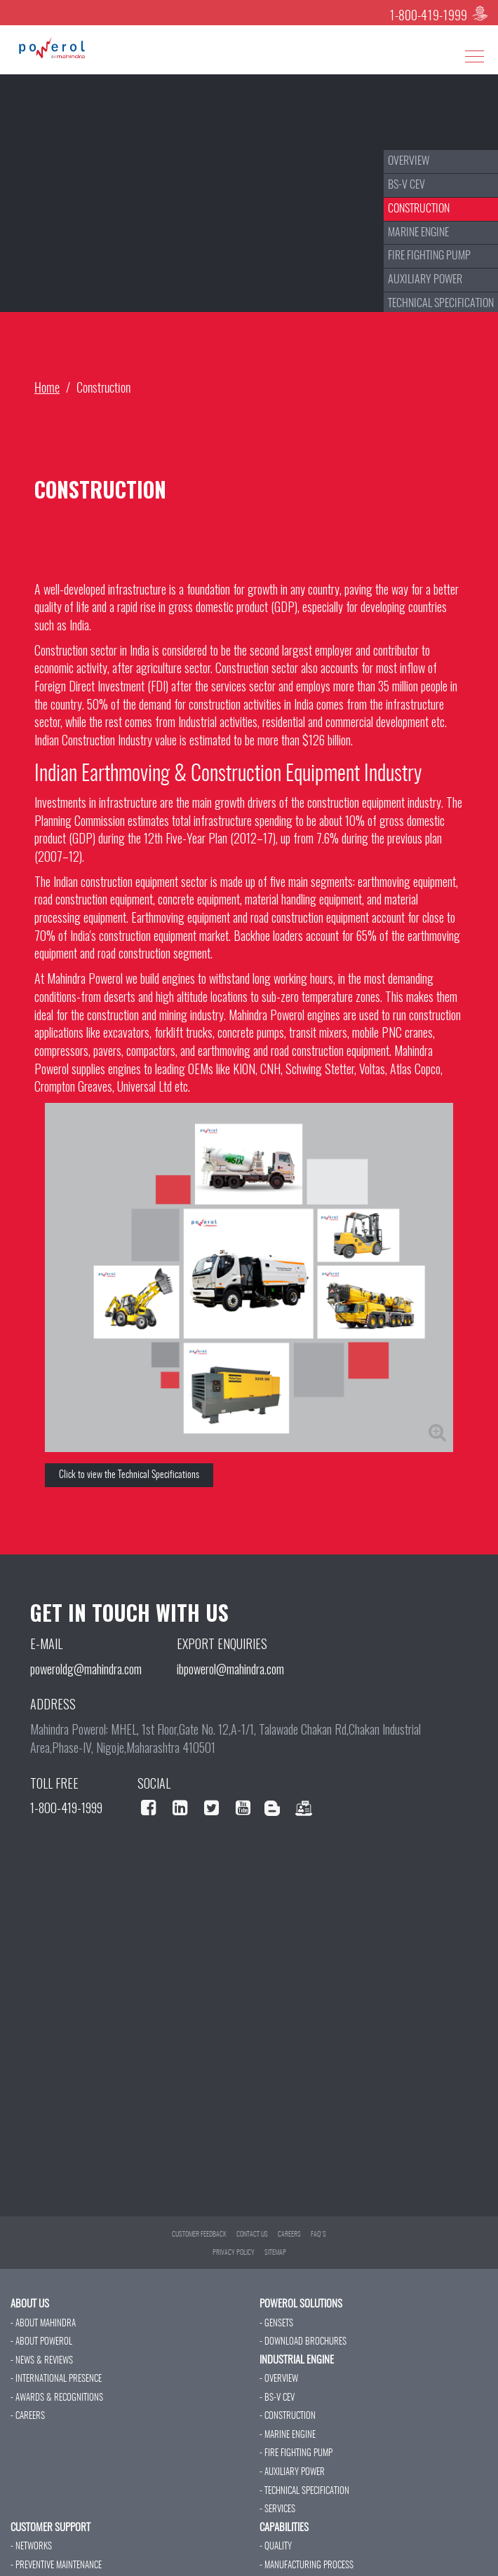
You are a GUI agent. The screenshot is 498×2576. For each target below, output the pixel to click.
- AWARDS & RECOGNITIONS (57, 2398)
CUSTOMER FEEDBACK (199, 2234)
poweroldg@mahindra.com (86, 1669)
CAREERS (289, 2234)
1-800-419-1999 (428, 17)
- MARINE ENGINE (288, 2435)
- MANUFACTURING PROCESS (307, 2565)
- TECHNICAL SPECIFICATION (304, 2491)
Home (47, 389)
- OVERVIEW (279, 2379)
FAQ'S (318, 2234)
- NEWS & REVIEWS (42, 2361)
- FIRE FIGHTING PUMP (296, 2453)
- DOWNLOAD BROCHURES (303, 2342)
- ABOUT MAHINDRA (43, 2323)
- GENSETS (276, 2323)
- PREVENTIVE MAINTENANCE (56, 2565)
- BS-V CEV (277, 2398)
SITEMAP (275, 2252)
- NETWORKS (31, 2546)
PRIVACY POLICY (234, 2252)
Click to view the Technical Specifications (129, 1475)
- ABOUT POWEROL (41, 2342)
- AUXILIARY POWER (292, 2472)
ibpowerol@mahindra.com (230, 1669)
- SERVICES (277, 2509)
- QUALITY (276, 2546)
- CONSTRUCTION (288, 2416)
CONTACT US (252, 2234)
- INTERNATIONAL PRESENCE (56, 2379)
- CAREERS (28, 2416)
